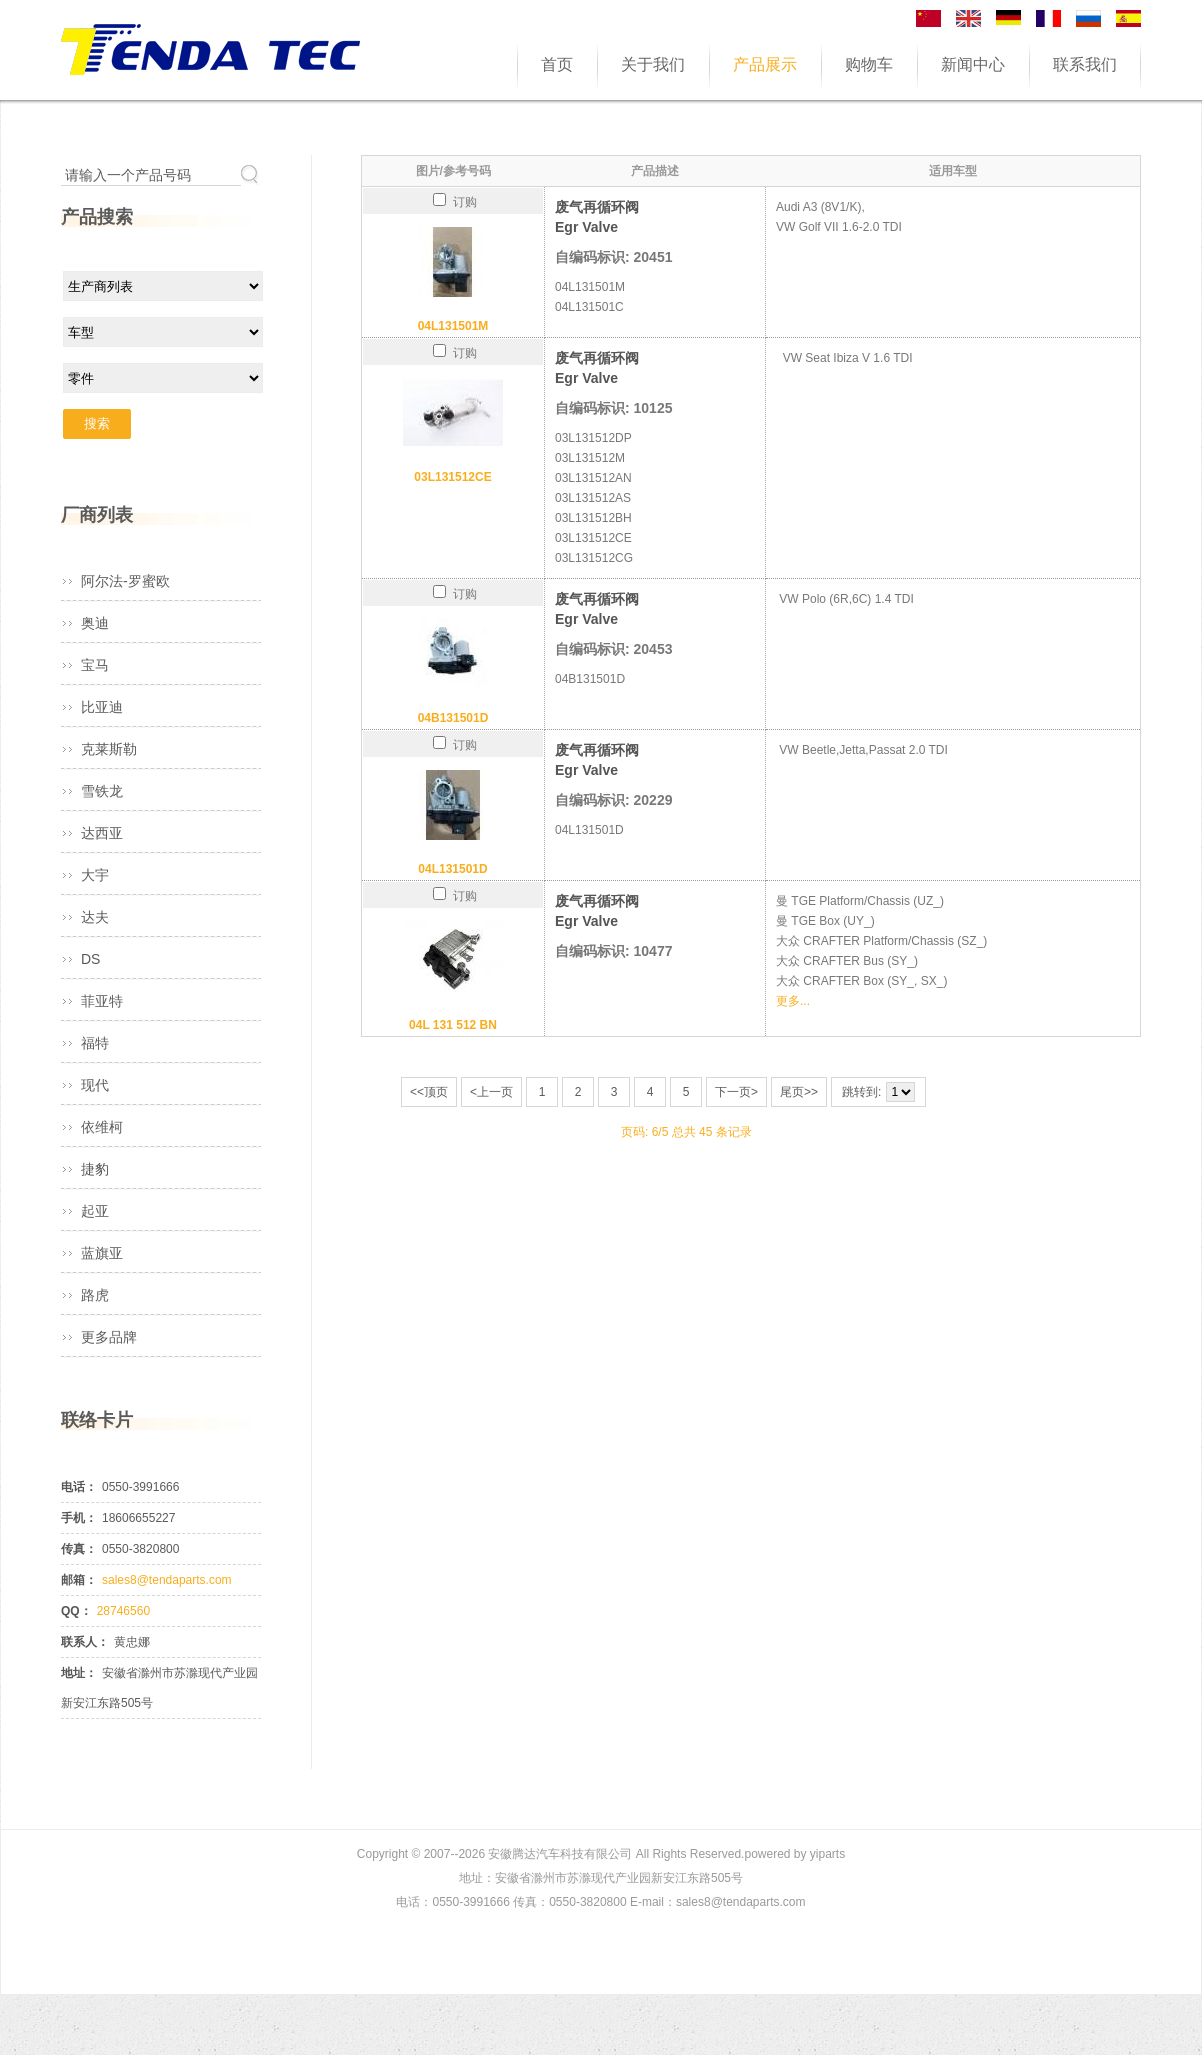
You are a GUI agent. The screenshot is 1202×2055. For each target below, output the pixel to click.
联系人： (85, 1642)
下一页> (736, 1092)
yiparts (827, 1854)
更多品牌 (109, 1337)
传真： (79, 1549)
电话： (79, 1487)
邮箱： (79, 1580)
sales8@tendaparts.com (167, 1580)
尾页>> (799, 1092)
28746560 (123, 1611)
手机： (79, 1518)
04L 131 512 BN (453, 1025)
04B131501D (453, 718)
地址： (79, 1673)
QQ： (76, 1611)
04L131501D (452, 869)
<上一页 (491, 1092)
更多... (793, 1001)
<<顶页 (429, 1092)
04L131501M (453, 326)
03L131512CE (452, 477)
